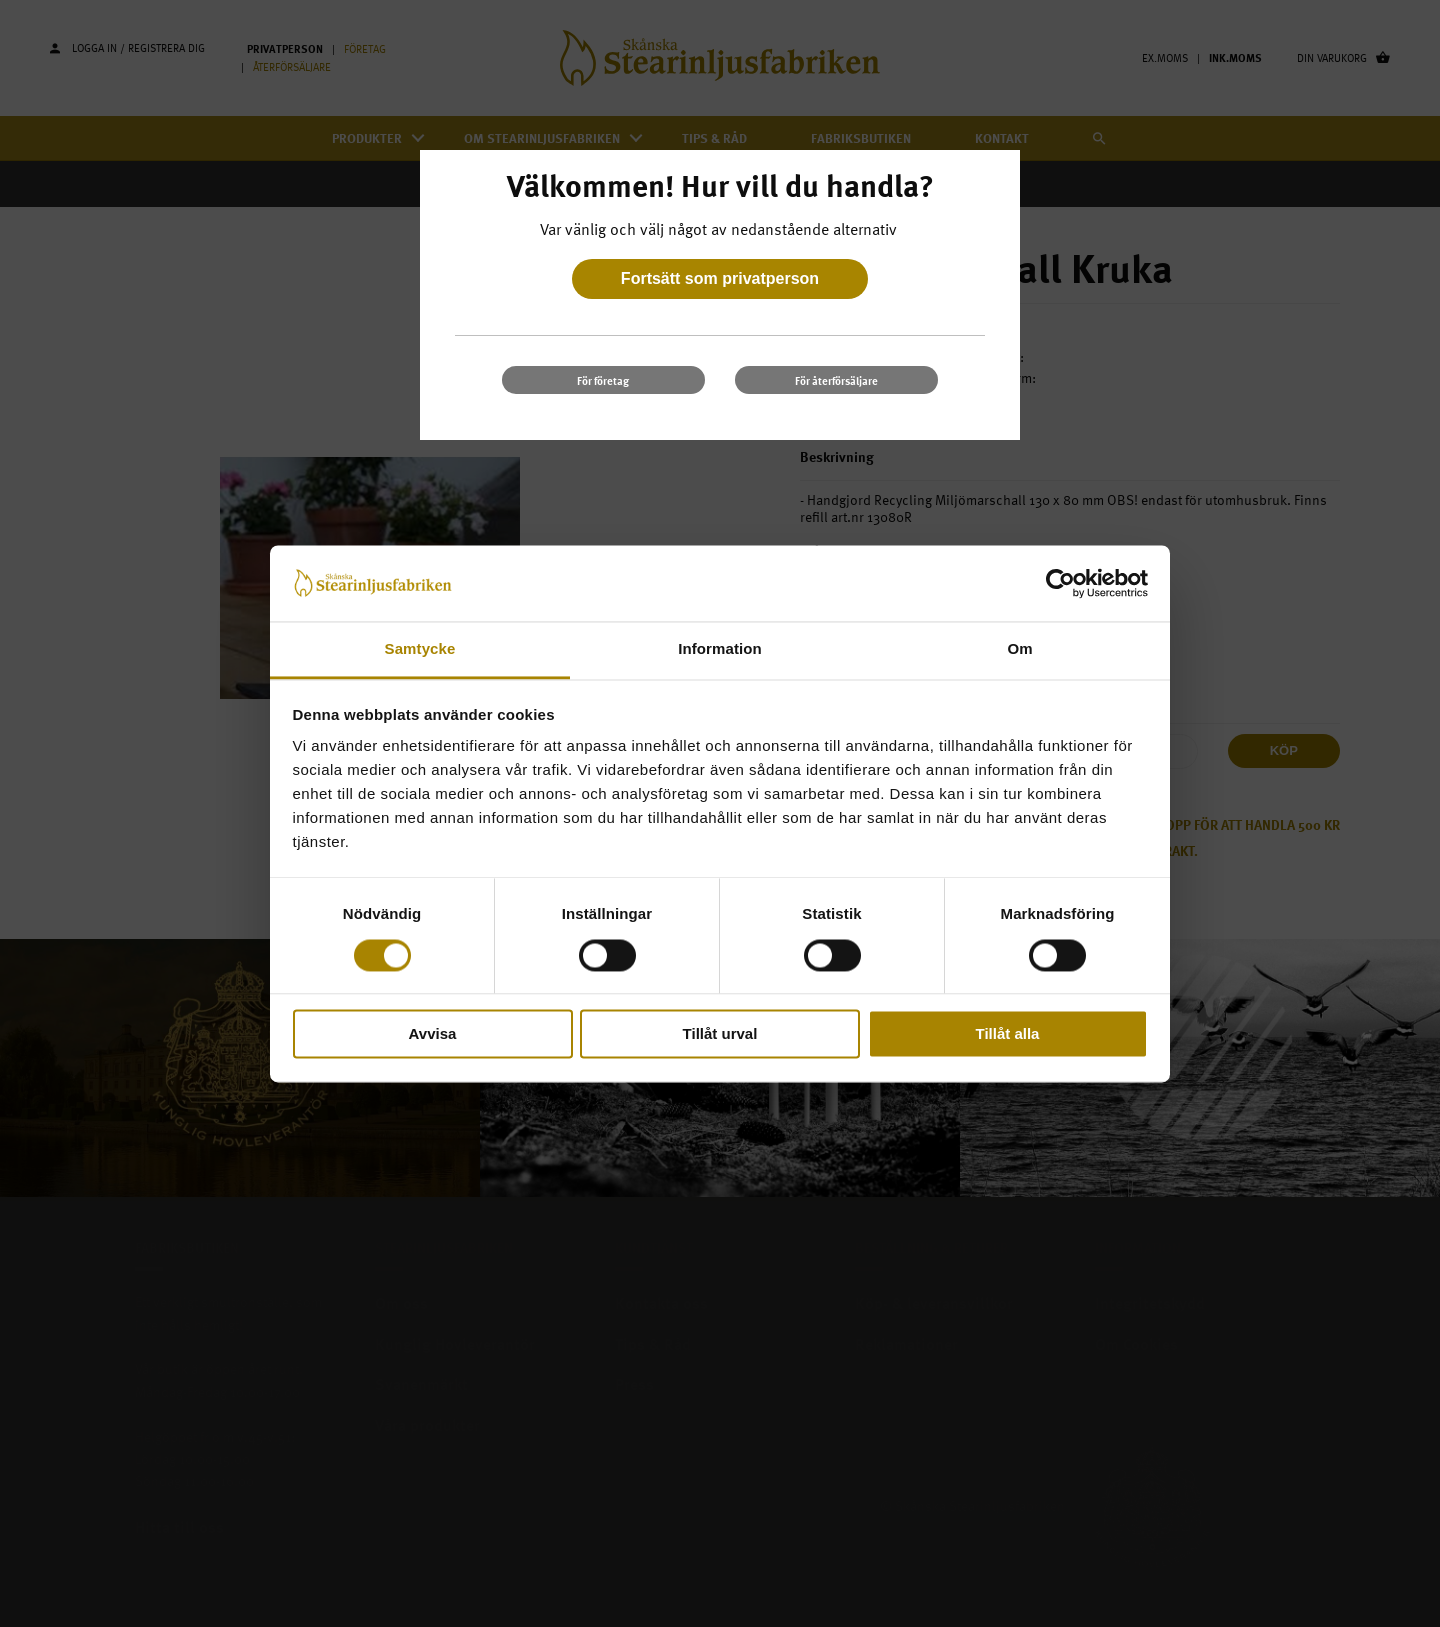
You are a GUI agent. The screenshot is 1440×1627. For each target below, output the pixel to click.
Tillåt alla (1008, 1034)
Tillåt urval (720, 1034)
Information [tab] (720, 649)
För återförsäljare (836, 380)
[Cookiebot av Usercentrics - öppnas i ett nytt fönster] (1060, 583)
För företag (603, 380)
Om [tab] (1019, 649)
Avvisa (433, 1034)
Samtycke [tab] (420, 649)
